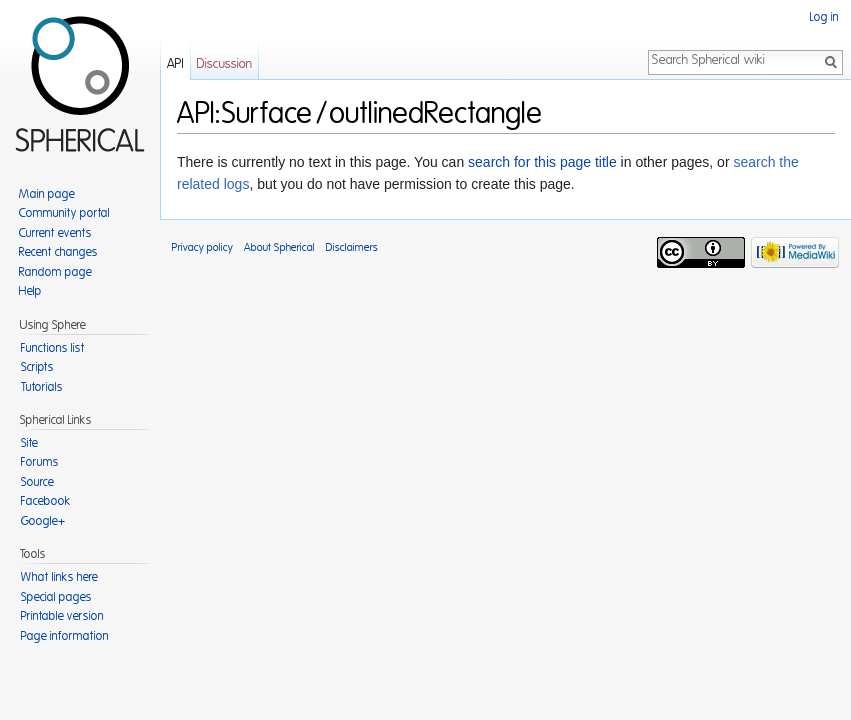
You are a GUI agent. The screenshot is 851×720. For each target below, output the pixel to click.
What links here (59, 577)
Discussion (224, 64)
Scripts (37, 367)
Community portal (64, 213)
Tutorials (42, 387)
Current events (55, 233)
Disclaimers (352, 247)
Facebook (46, 501)
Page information (65, 636)
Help (30, 291)
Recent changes (58, 252)
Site (29, 443)
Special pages (56, 597)
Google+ (43, 521)
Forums (40, 462)
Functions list (53, 348)
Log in (824, 17)
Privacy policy (202, 247)
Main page (47, 194)
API (175, 64)
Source (37, 482)
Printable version (62, 616)
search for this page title (542, 162)
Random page (55, 272)
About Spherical (279, 247)
